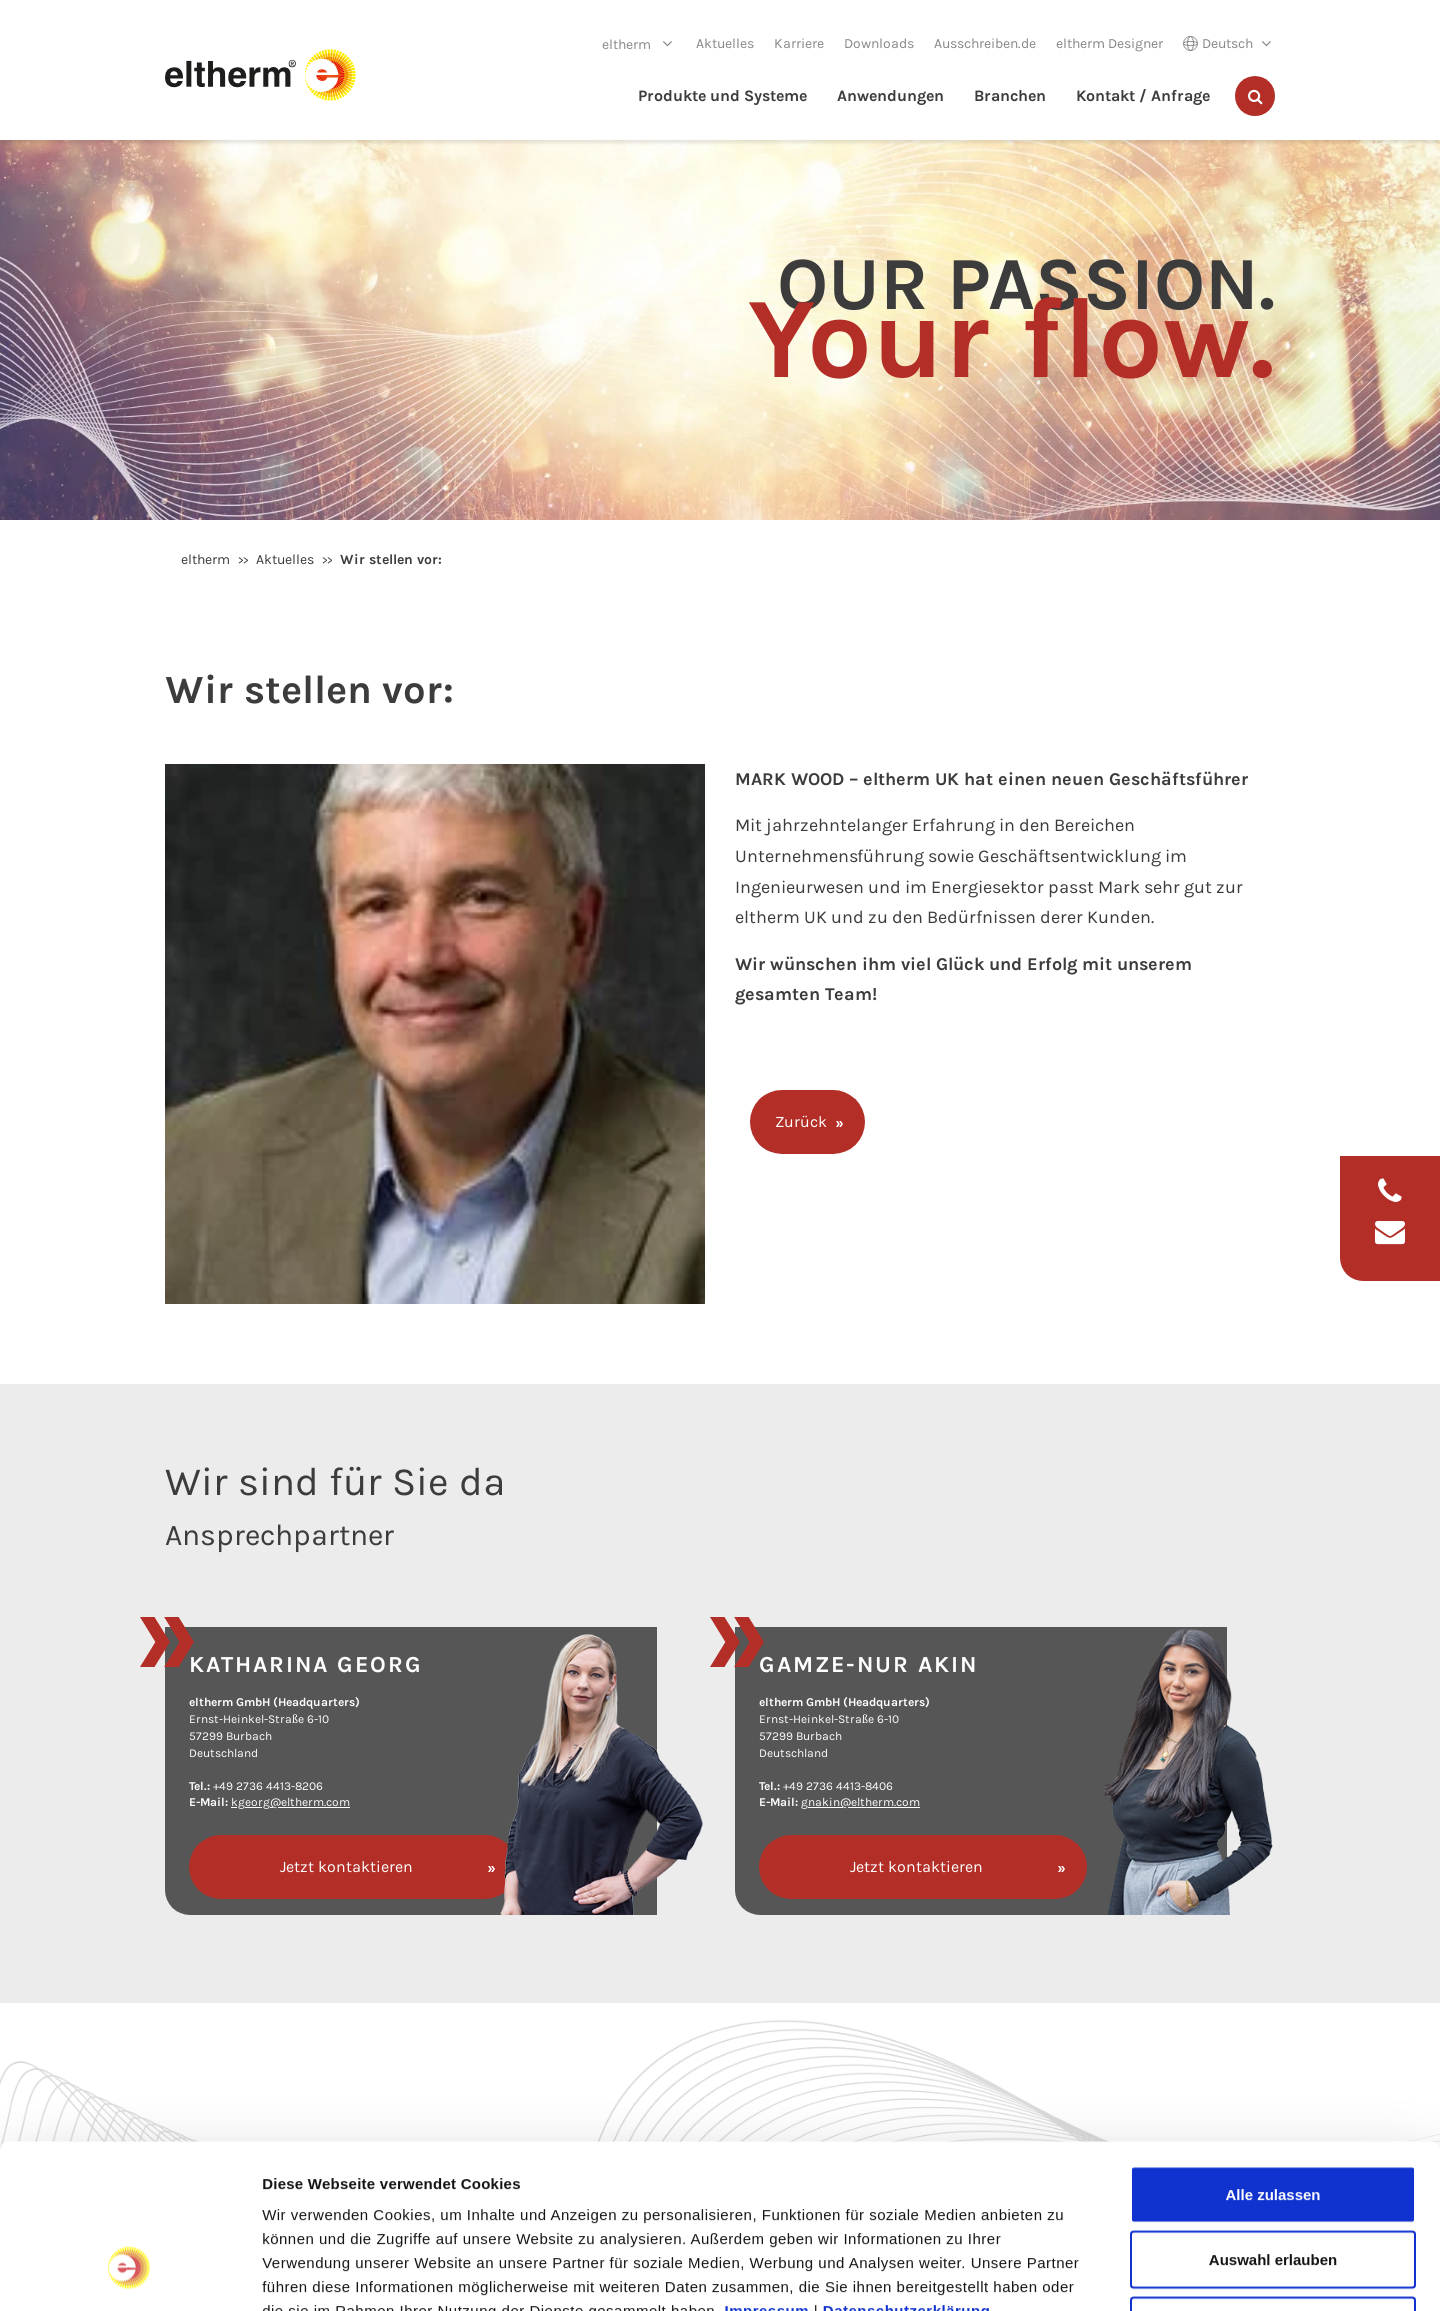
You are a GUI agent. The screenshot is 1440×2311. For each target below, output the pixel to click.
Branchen (1010, 95)
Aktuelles (725, 43)
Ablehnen (1273, 2179)
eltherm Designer (1109, 43)
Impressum (767, 2164)
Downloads (879, 43)
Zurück (801, 1121)
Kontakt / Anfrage (1143, 95)
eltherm (628, 44)
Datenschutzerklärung (907, 2164)
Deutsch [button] (1218, 43)
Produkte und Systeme (722, 95)
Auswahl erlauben (1273, 2114)
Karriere (799, 43)
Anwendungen (890, 95)
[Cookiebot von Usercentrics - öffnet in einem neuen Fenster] (129, 2272)
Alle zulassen (1272, 2048)
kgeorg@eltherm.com (290, 1802)
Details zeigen (1063, 2271)
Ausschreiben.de (985, 43)
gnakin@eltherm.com (860, 1802)
